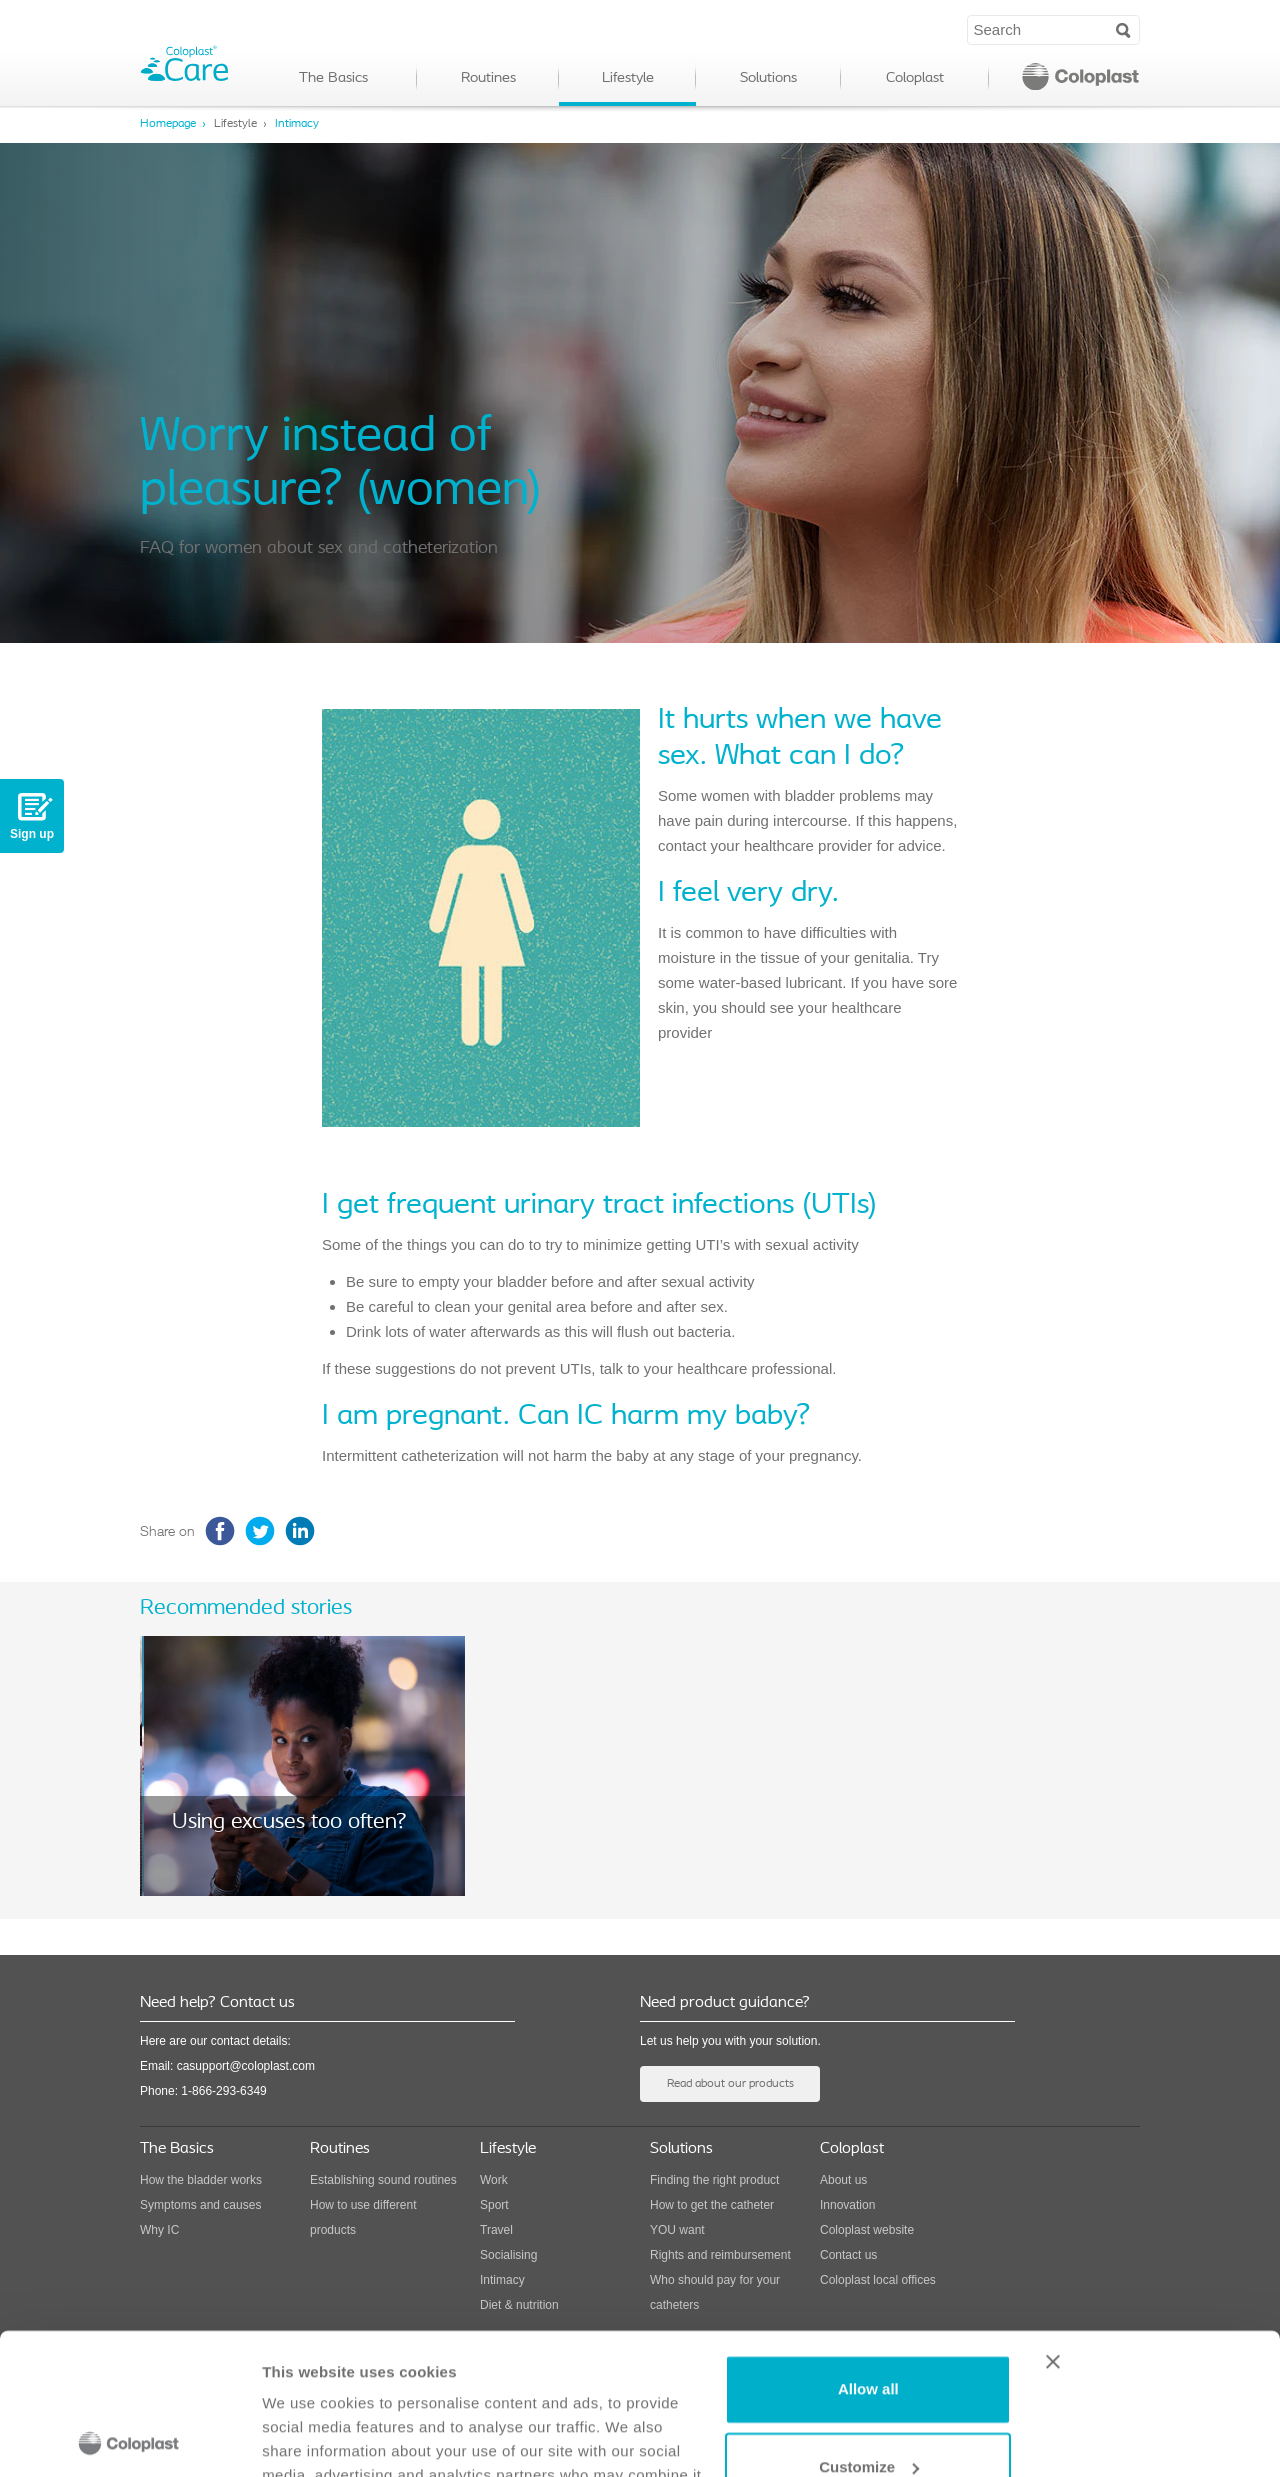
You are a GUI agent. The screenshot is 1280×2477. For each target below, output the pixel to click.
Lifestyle (628, 78)
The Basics (333, 78)
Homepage (168, 124)
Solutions (768, 78)
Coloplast (915, 78)
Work (494, 2180)
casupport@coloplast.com (246, 2066)
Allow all (868, 2248)
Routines (488, 78)
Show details (308, 2437)
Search (1123, 29)
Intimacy (297, 124)
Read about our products (730, 2084)
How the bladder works (201, 2180)
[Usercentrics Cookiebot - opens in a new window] (129, 2438)
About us (843, 2180)
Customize (869, 2325)
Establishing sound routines (383, 2180)
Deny (868, 2403)
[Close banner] (1151, 2221)
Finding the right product (714, 2180)
